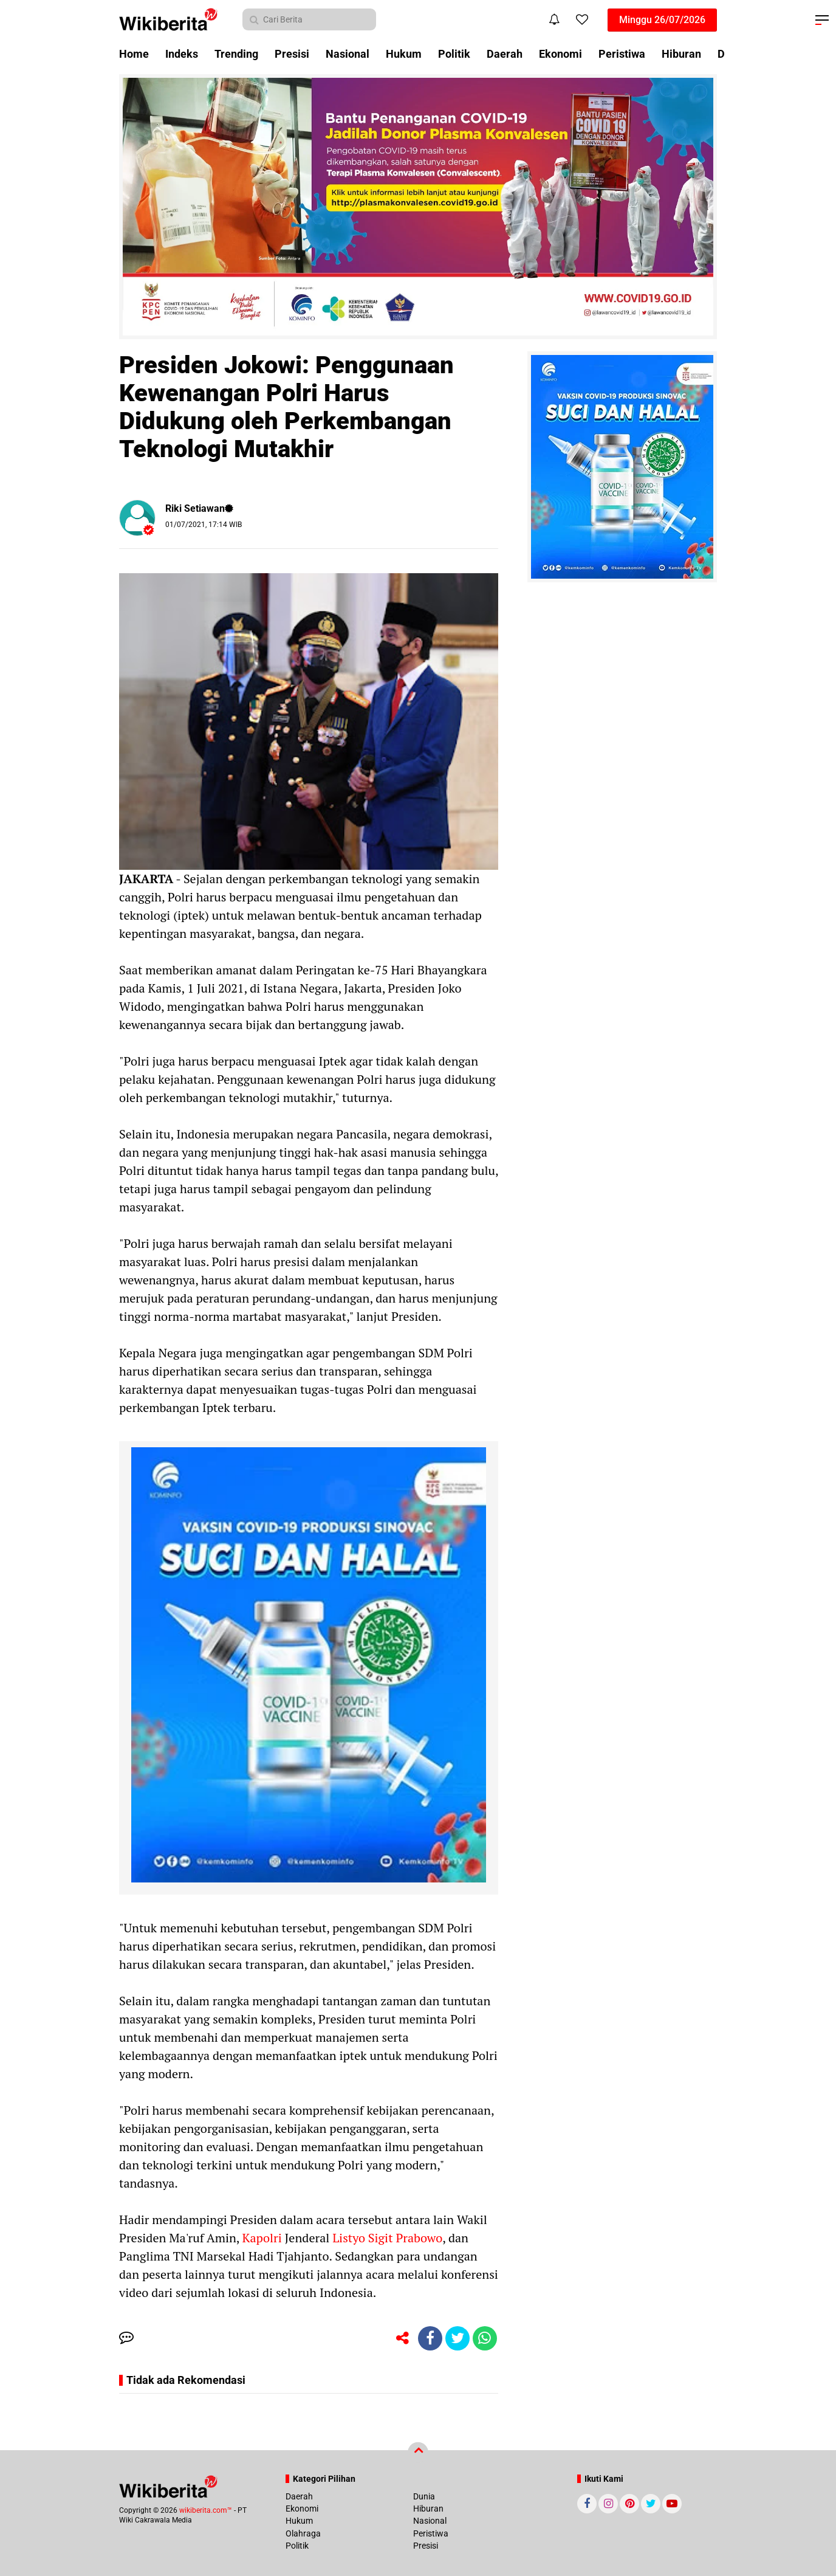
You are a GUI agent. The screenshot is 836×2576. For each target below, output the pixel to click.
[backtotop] (418, 2452)
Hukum (404, 53)
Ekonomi (560, 53)
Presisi (292, 53)
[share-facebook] (430, 2338)
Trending (236, 53)
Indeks (181, 53)
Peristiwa (621, 53)
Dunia (424, 2496)
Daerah (504, 53)
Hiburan (681, 53)
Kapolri (260, 2238)
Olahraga (303, 2533)
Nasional (347, 53)
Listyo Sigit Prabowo (385, 2238)
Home (134, 53)
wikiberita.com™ (205, 2510)
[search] (309, 19)
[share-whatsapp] (485, 2338)
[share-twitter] (457, 2338)
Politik (454, 53)
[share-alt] (403, 2338)
